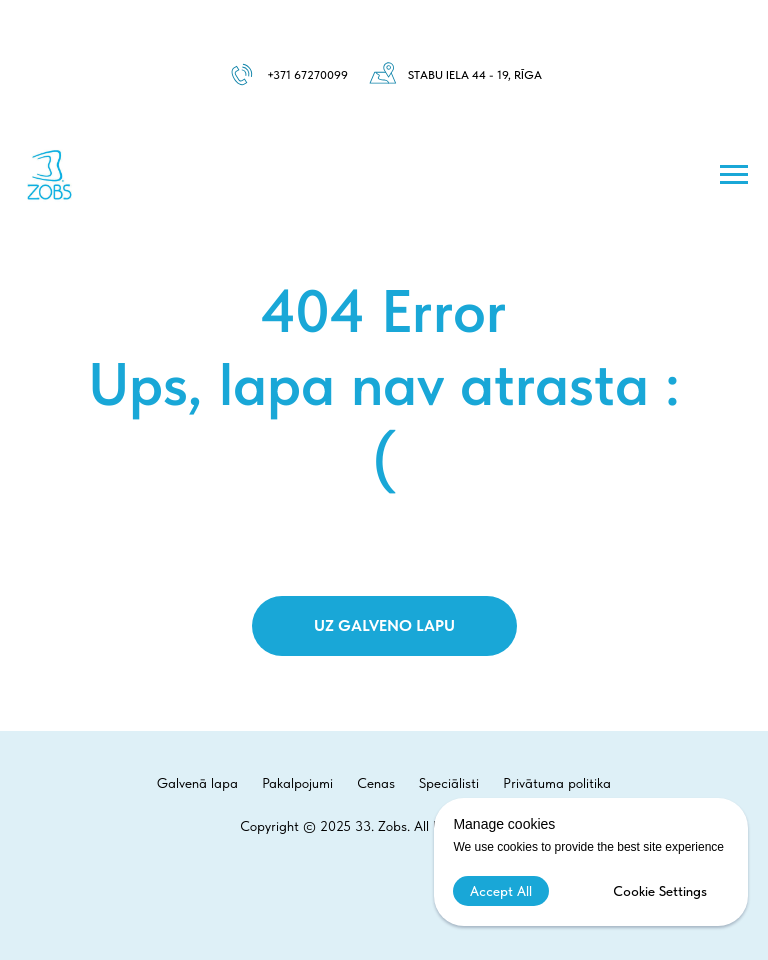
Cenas (376, 783)
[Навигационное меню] (734, 175)
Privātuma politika (557, 783)
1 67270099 (317, 75)
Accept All (501, 891)
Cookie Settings (660, 891)
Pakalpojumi (297, 783)
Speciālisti (449, 783)
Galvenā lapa (197, 783)
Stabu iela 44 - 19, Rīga (475, 75)
